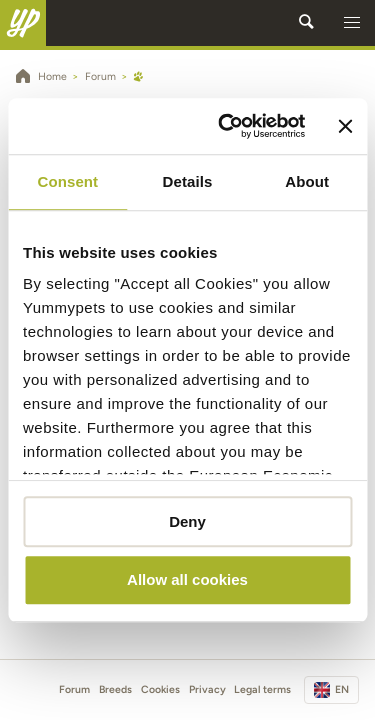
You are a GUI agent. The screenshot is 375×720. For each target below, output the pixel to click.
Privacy (207, 689)
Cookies (160, 689)
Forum (74, 689)
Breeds (115, 689)
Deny (187, 521)
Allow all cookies (187, 580)
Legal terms (262, 689)
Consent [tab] (67, 181)
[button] (352, 23)
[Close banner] (345, 126)
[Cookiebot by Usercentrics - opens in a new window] (227, 126)
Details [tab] (188, 181)
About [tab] (307, 181)
